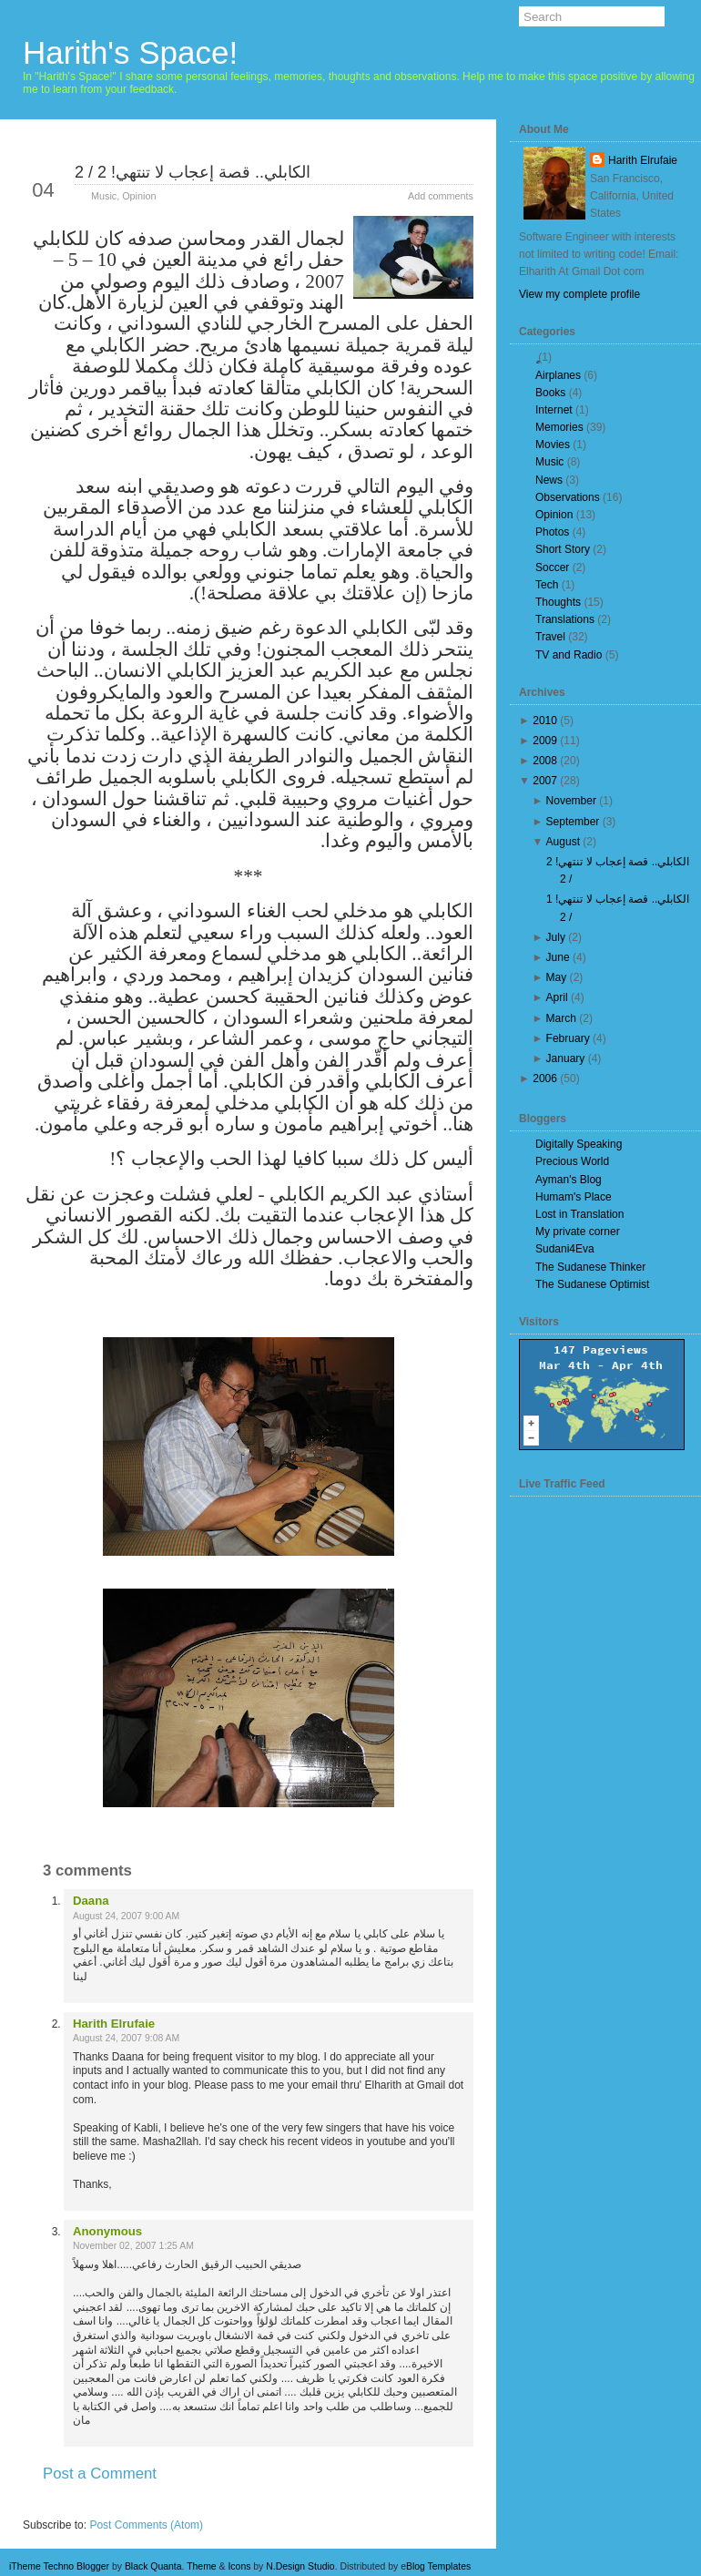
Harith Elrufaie (114, 2023)
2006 (545, 1078)
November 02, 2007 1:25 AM (133, 2246)
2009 (545, 740)
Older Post (429, 2505)
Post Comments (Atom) (146, 2525)
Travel (550, 636)
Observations (567, 497)
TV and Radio (568, 655)
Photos (552, 532)
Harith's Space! (130, 52)
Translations (564, 619)
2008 (545, 760)
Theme (202, 2566)
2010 (545, 720)
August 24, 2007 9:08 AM (126, 2038)
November (571, 800)
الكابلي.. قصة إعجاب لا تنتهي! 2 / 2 (192, 172)
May (556, 977)
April (557, 997)
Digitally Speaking (578, 1144)
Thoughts (558, 602)
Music (104, 195)
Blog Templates (438, 2566)
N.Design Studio (300, 2566)
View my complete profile (579, 294)
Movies (552, 444)
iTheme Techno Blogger (59, 2566)
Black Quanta (153, 2566)
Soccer (552, 567)
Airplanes (558, 375)
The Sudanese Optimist (592, 1284)
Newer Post (69, 2505)
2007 (545, 780)
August (563, 841)
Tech (546, 584)
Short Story (562, 549)
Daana (91, 1900)
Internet (554, 410)
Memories (559, 427)
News (549, 480)
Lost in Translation (579, 1214)
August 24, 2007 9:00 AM (126, 1916)
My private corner (577, 1231)
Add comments (440, 195)
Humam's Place (573, 1197)
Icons (239, 2566)
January (565, 1058)
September (573, 821)
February (568, 1038)
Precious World (572, 1161)
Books (550, 392)
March (561, 1018)
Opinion (139, 195)
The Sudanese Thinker (590, 1267)
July (555, 937)
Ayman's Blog (568, 1179)
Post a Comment (100, 2473)
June (558, 957)
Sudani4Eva (564, 1248)
